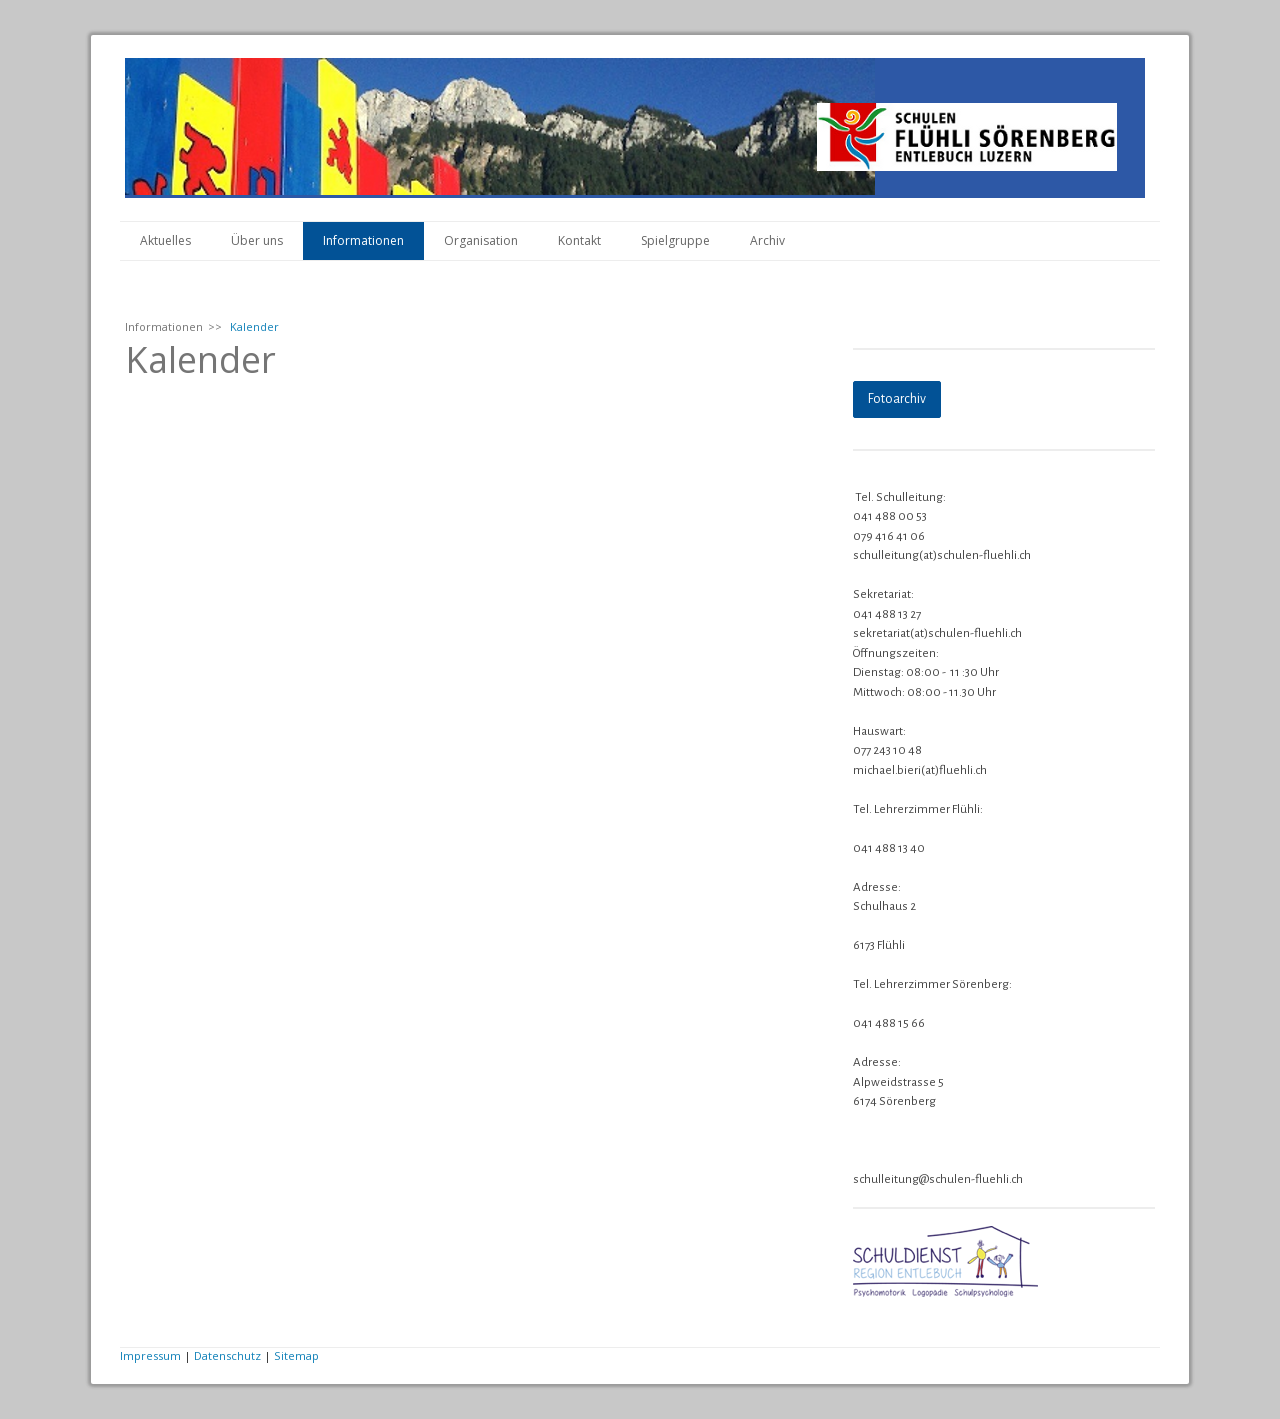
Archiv (767, 240)
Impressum (150, 1355)
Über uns (257, 240)
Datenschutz (227, 1355)
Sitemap (296, 1355)
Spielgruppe (675, 240)
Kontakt (579, 240)
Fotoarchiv (897, 399)
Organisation (481, 240)
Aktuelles (165, 240)
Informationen (363, 240)
